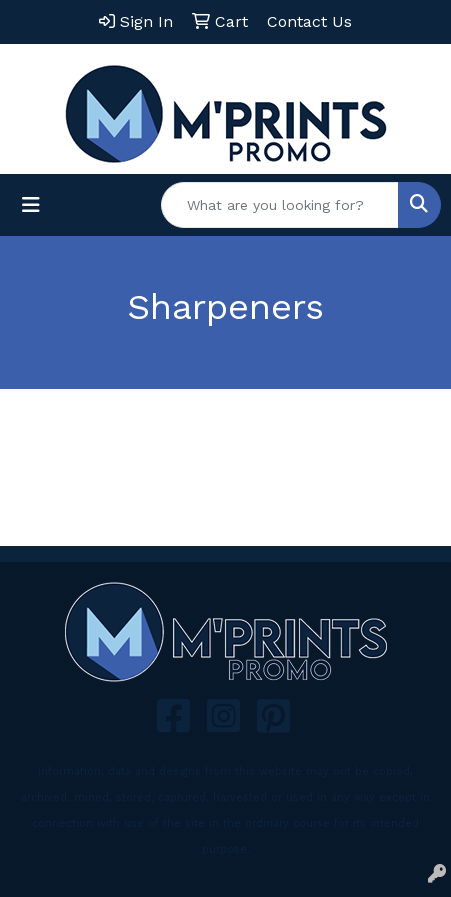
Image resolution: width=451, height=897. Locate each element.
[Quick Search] (280, 205)
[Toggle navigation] (31, 205)
